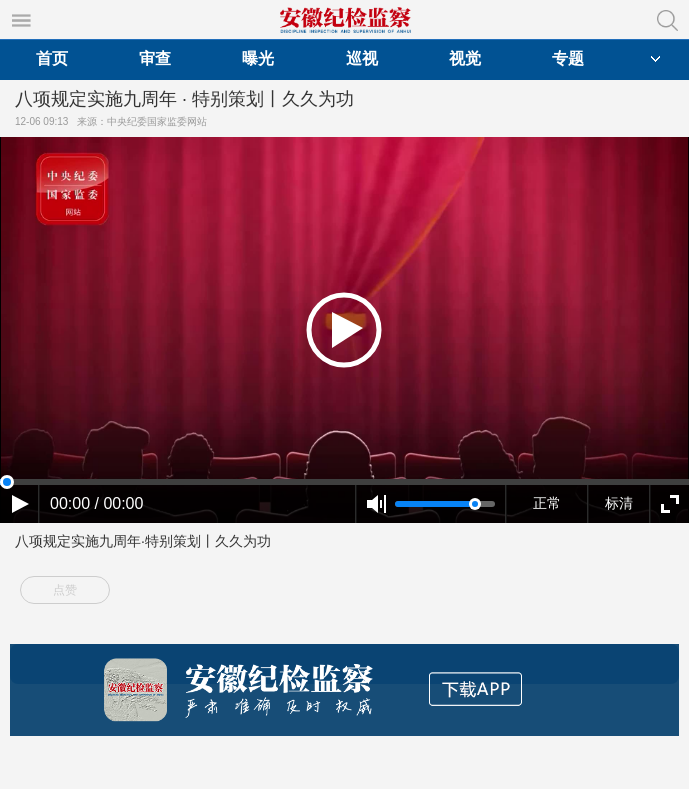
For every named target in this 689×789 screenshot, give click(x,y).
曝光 (258, 58)
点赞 (65, 590)
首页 (52, 58)
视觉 (465, 58)
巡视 (362, 58)
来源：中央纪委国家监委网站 (145, 121)
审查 (155, 58)
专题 (568, 58)
